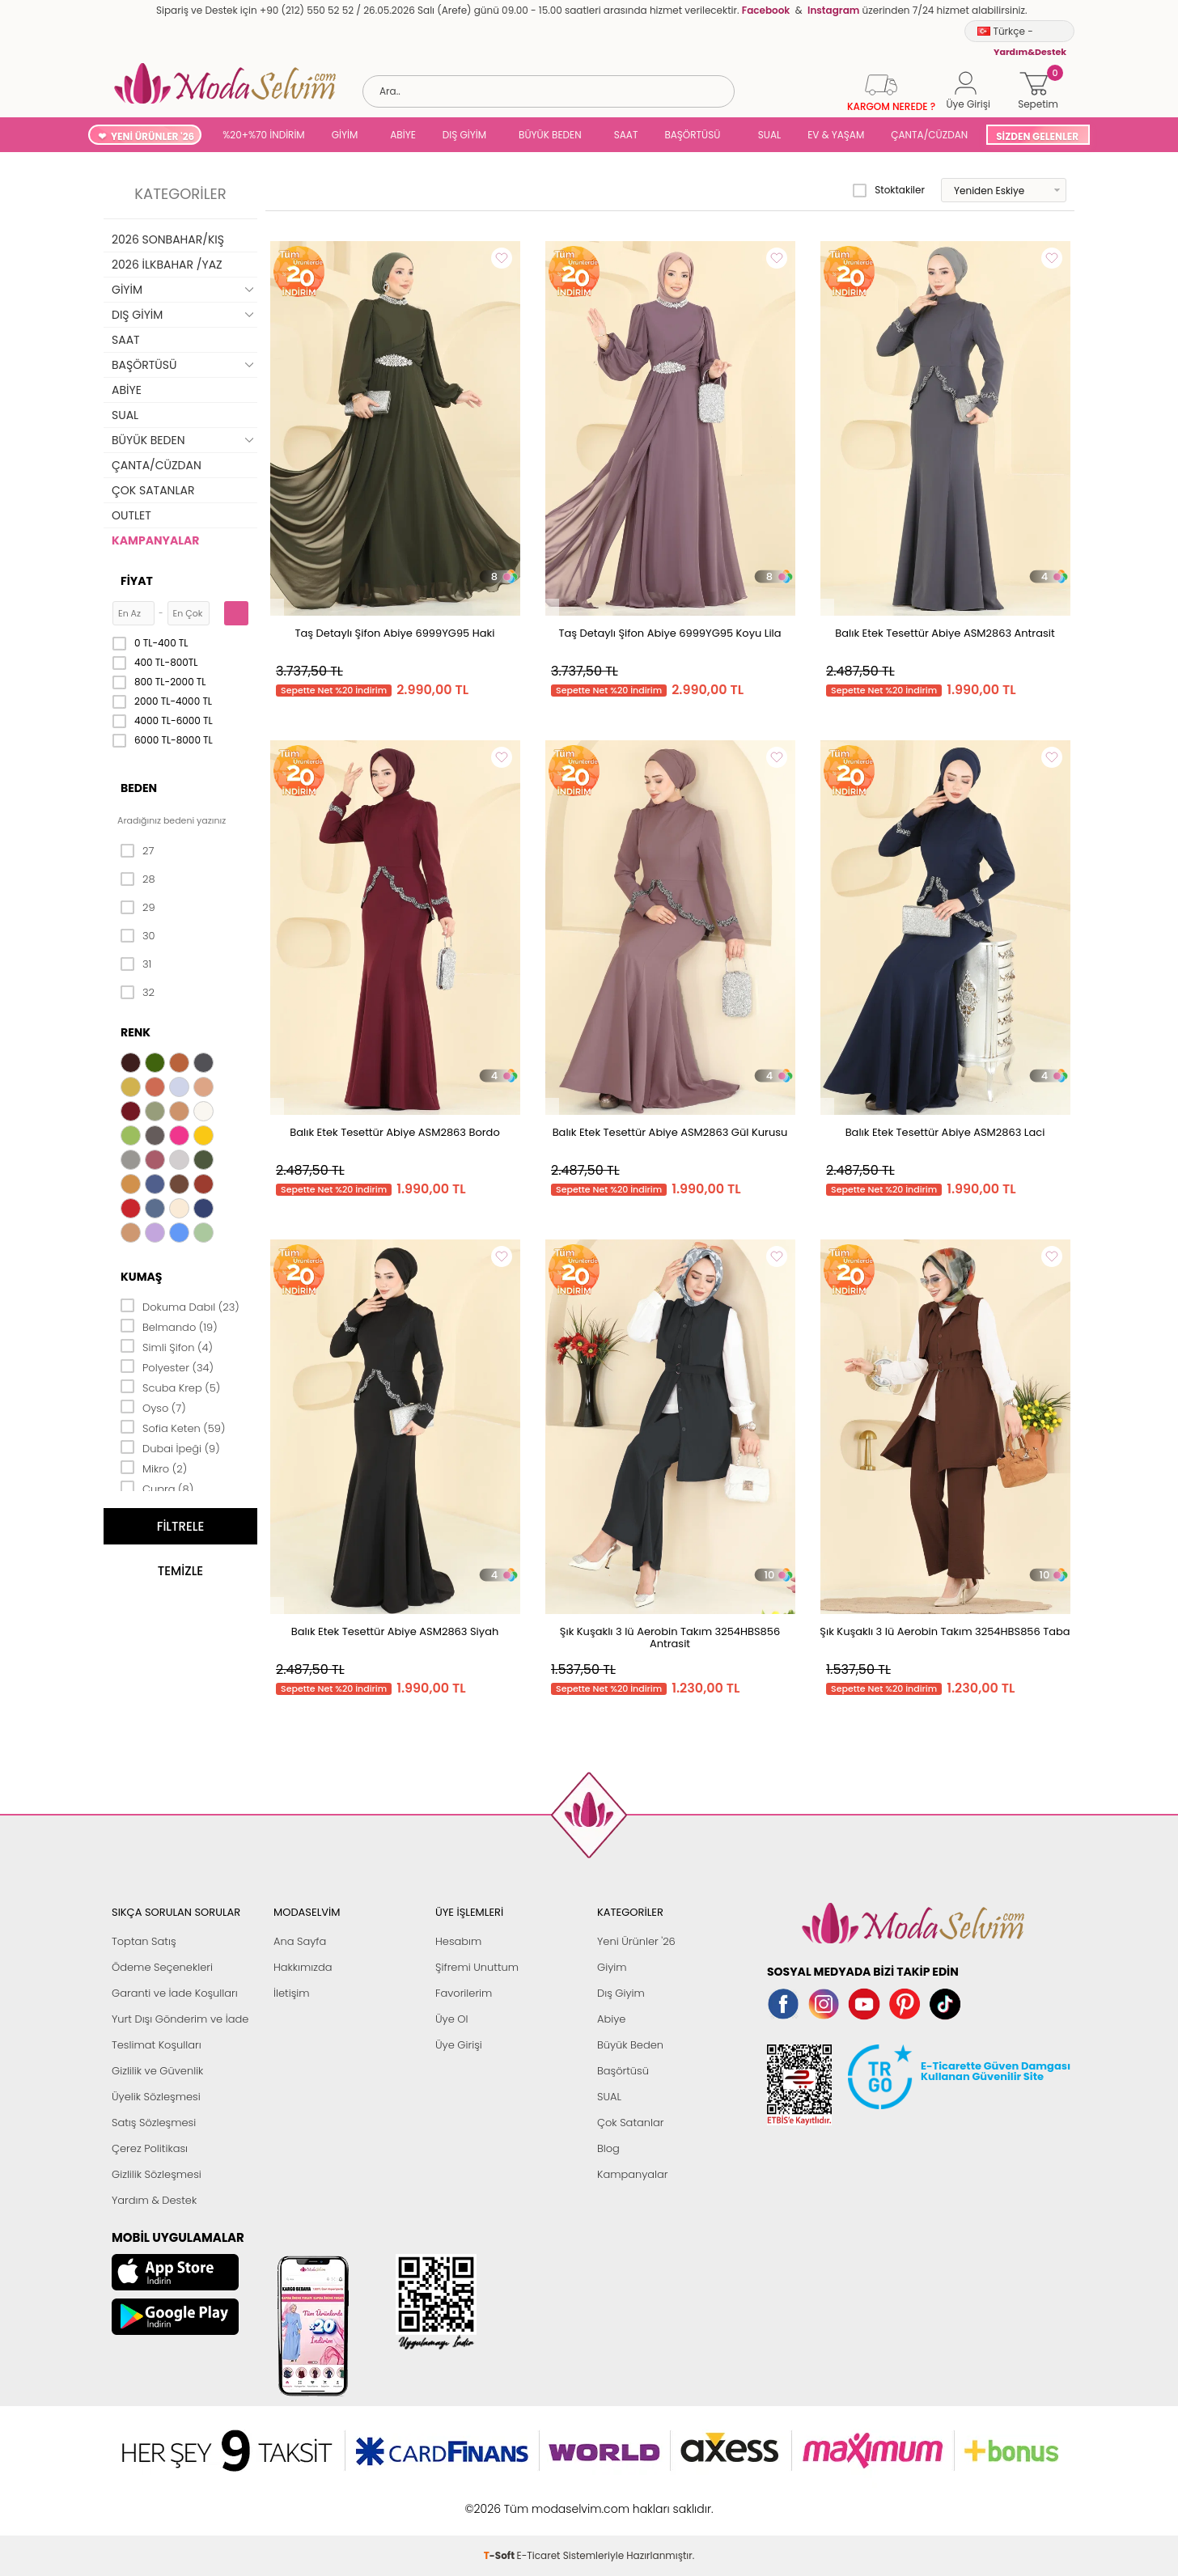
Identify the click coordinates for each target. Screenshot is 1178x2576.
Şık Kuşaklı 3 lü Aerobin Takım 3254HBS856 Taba (945, 1631)
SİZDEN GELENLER (1037, 136)
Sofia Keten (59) (173, 1427)
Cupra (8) (157, 1488)
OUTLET (131, 515)
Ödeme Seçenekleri (162, 1967)
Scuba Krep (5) (170, 1387)
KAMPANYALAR (155, 540)
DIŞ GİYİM (464, 135)
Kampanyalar (632, 2174)
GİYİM (345, 135)
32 (138, 993)
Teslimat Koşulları (156, 2045)
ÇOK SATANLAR (153, 490)
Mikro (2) (154, 1468)
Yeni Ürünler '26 (636, 1941)
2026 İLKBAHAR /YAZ (167, 264)
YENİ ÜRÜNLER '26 (152, 136)
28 (138, 879)
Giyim (612, 1967)
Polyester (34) (167, 1366)
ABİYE (403, 135)
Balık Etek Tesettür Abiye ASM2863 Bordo (394, 1132)
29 (138, 908)
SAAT (626, 135)
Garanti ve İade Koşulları (175, 1993)
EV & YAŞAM (835, 135)
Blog (608, 2148)
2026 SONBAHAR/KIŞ (168, 239)
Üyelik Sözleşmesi (156, 2096)
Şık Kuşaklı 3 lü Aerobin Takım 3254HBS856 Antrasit (670, 1637)
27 (137, 851)
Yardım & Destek (154, 2200)
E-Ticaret (539, 2500)
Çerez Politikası (150, 2148)
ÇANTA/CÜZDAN (929, 135)
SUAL (766, 135)
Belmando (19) (169, 1326)
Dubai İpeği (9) (170, 1447)
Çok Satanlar (630, 2122)
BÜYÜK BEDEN (550, 135)
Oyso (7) (153, 1407)
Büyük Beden (630, 2045)
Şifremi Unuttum (477, 1967)
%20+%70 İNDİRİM (263, 135)
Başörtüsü (623, 2070)
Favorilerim (463, 1993)
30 (138, 936)
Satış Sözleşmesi (154, 2122)
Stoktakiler (889, 190)
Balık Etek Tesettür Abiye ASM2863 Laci (945, 1132)
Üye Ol (451, 2019)
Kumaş (141, 1277)
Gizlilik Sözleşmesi (156, 2174)
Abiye (611, 2019)
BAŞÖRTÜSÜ (692, 135)
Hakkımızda (303, 1967)
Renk (135, 1032)
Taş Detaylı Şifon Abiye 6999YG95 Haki (395, 633)
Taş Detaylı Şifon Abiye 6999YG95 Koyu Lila (669, 633)
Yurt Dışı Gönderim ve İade (180, 2019)
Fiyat (137, 581)
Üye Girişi (458, 2045)
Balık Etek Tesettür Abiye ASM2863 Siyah (395, 1631)
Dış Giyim (621, 1993)
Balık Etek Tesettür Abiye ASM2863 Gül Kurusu (670, 1132)
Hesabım (458, 1941)
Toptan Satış (144, 1941)
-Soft (500, 2500)
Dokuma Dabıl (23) (180, 1306)
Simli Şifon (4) (167, 1346)
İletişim (291, 1993)
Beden (139, 788)
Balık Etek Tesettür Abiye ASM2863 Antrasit (944, 633)
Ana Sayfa (299, 1941)
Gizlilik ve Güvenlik (157, 2070)
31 (136, 964)
